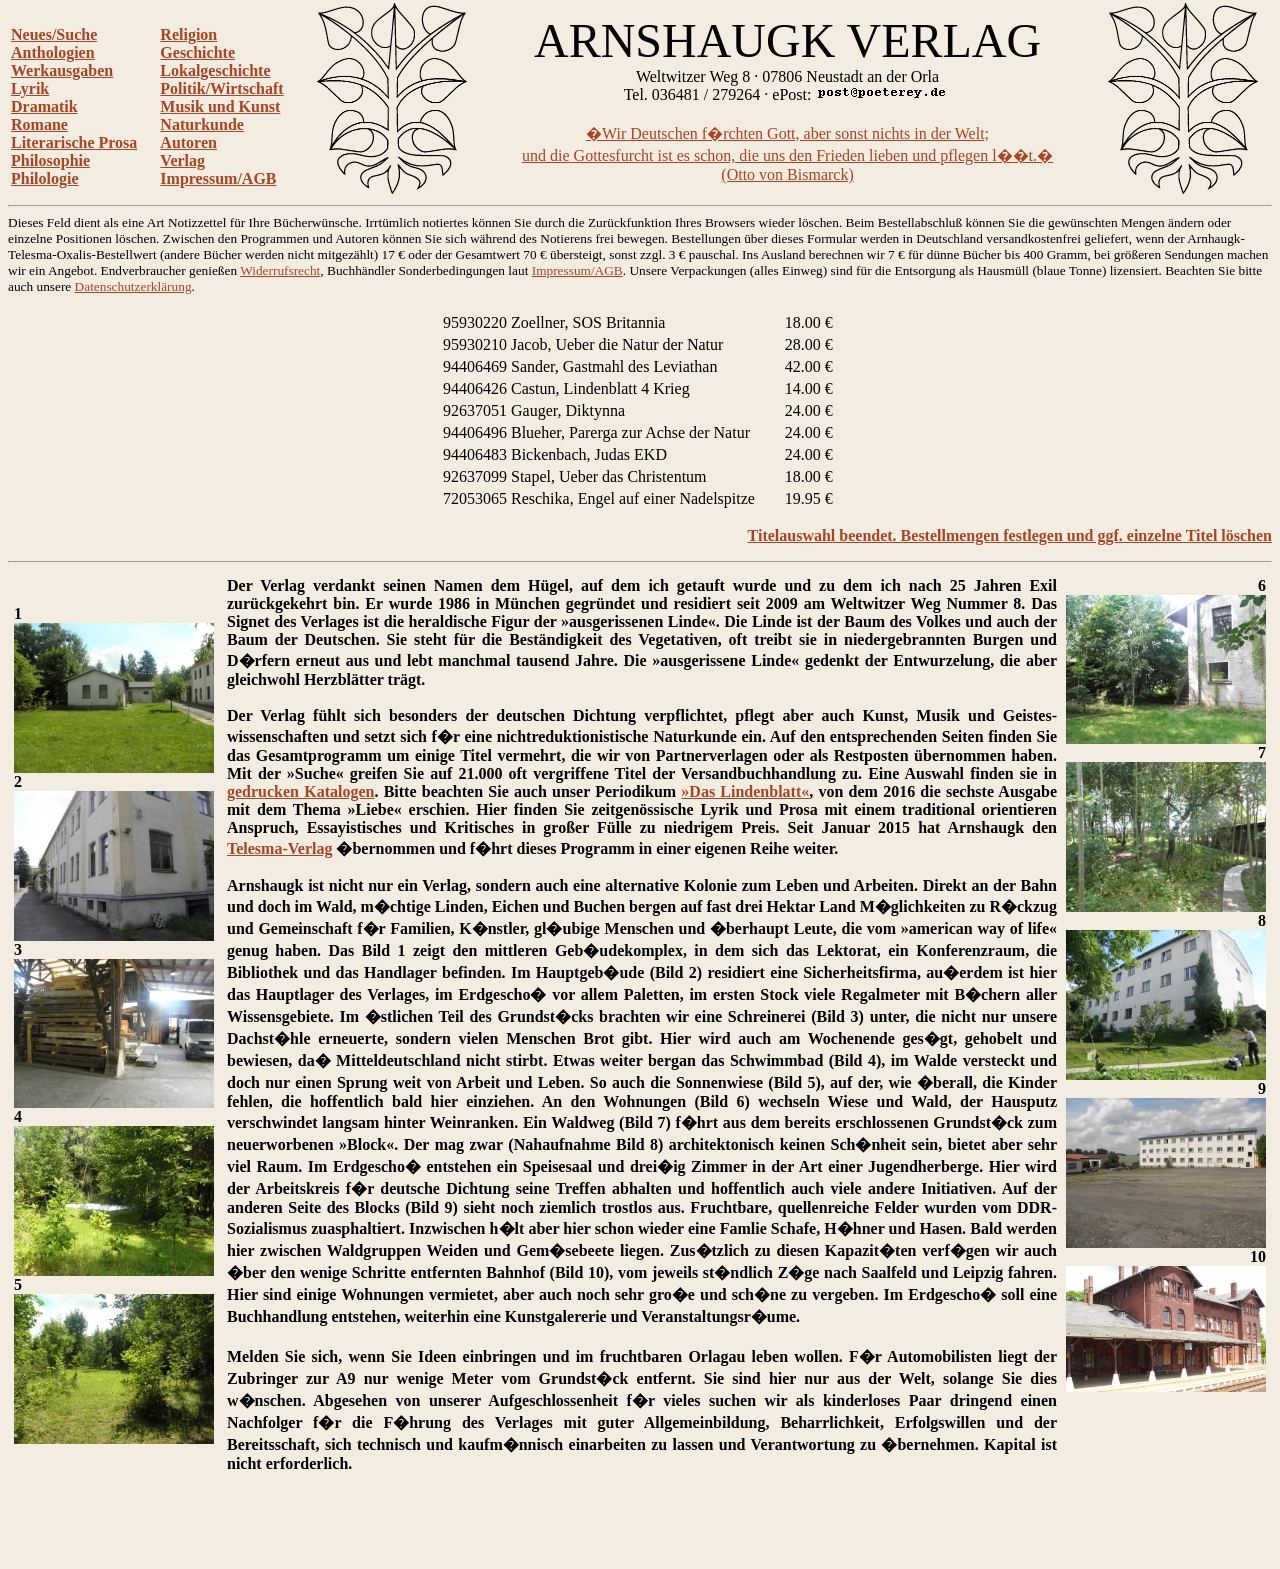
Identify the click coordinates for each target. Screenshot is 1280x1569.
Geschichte (197, 52)
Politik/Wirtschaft (221, 88)
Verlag (182, 160)
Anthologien (53, 52)
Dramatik (44, 106)
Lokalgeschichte (215, 70)
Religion (188, 34)
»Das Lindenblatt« (745, 791)
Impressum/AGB (218, 178)
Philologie (45, 178)
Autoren (188, 142)
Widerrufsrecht (280, 270)
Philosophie (50, 160)
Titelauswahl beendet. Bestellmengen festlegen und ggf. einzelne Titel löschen (1010, 535)
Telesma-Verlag (279, 848)
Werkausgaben (62, 70)
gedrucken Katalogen (300, 791)
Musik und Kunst (220, 106)
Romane (39, 124)
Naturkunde (202, 124)
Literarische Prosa (74, 142)
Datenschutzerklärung (133, 286)
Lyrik (30, 88)
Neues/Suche (54, 34)
